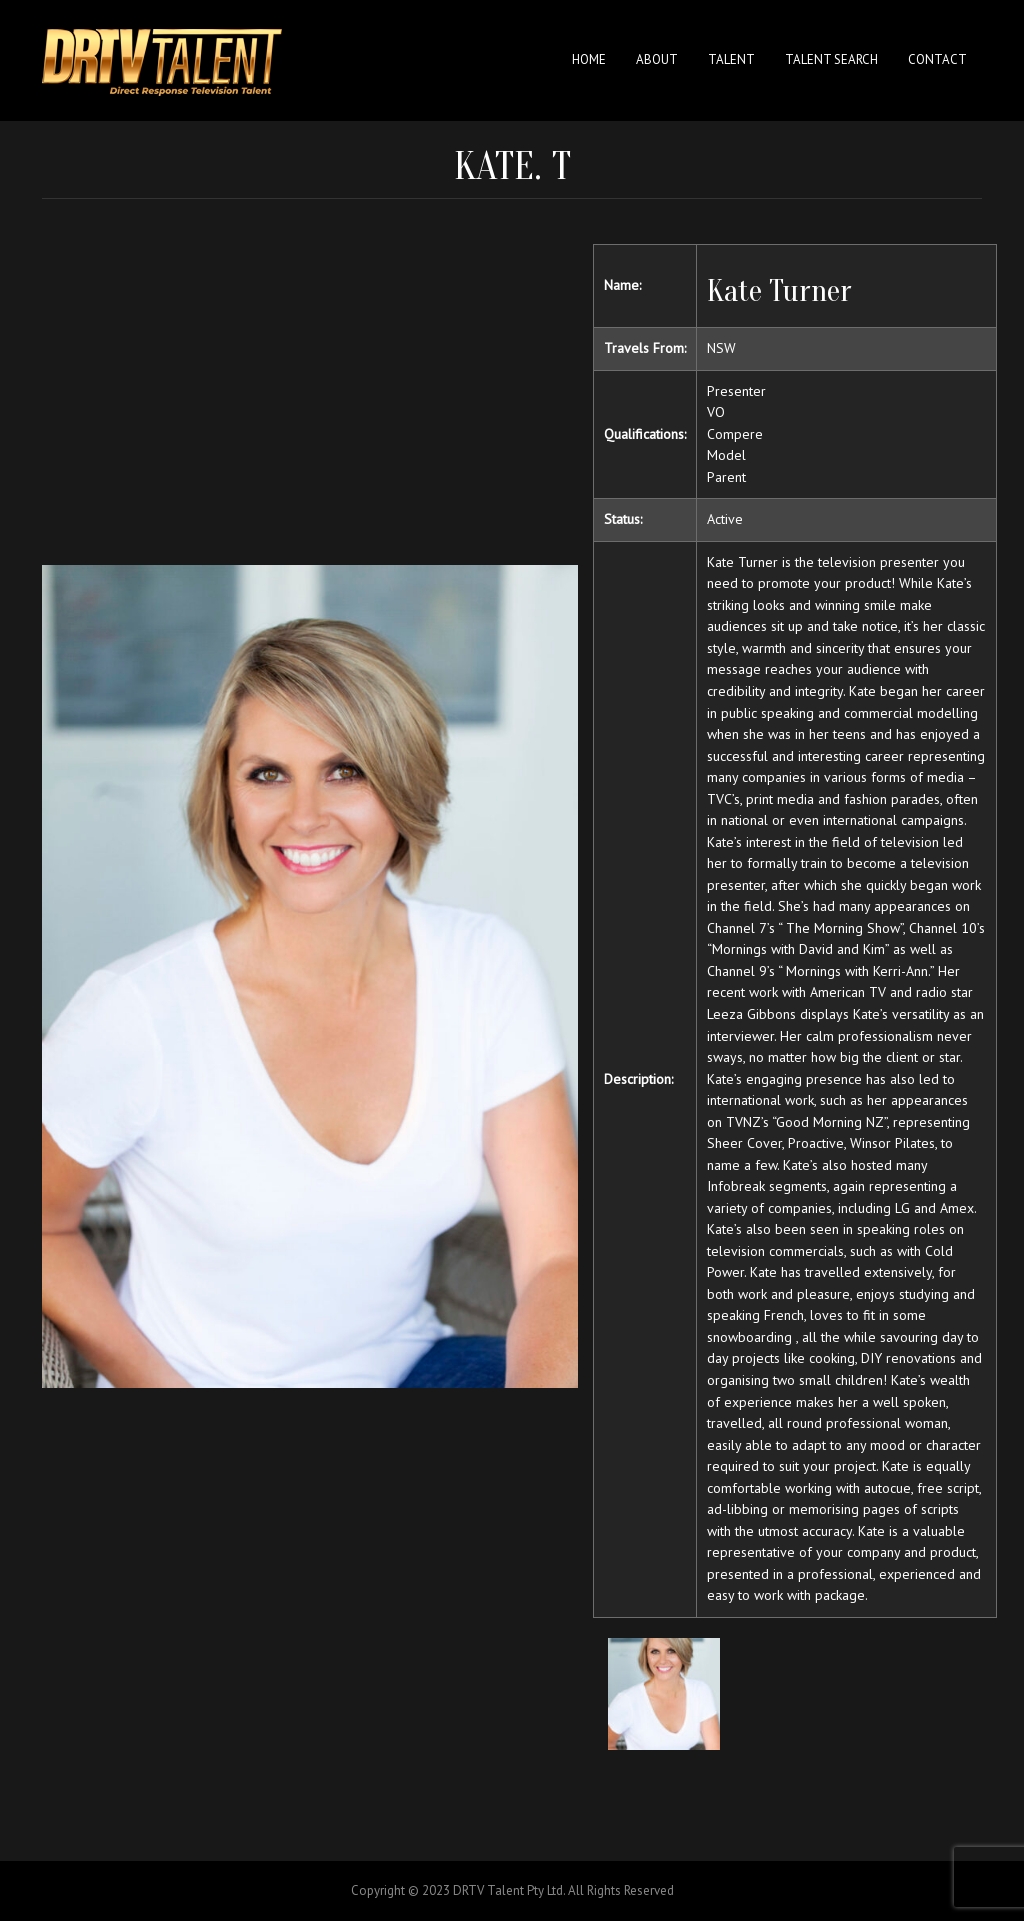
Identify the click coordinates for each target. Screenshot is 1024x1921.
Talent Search (831, 59)
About (657, 59)
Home (589, 59)
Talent (731, 59)
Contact (937, 59)
